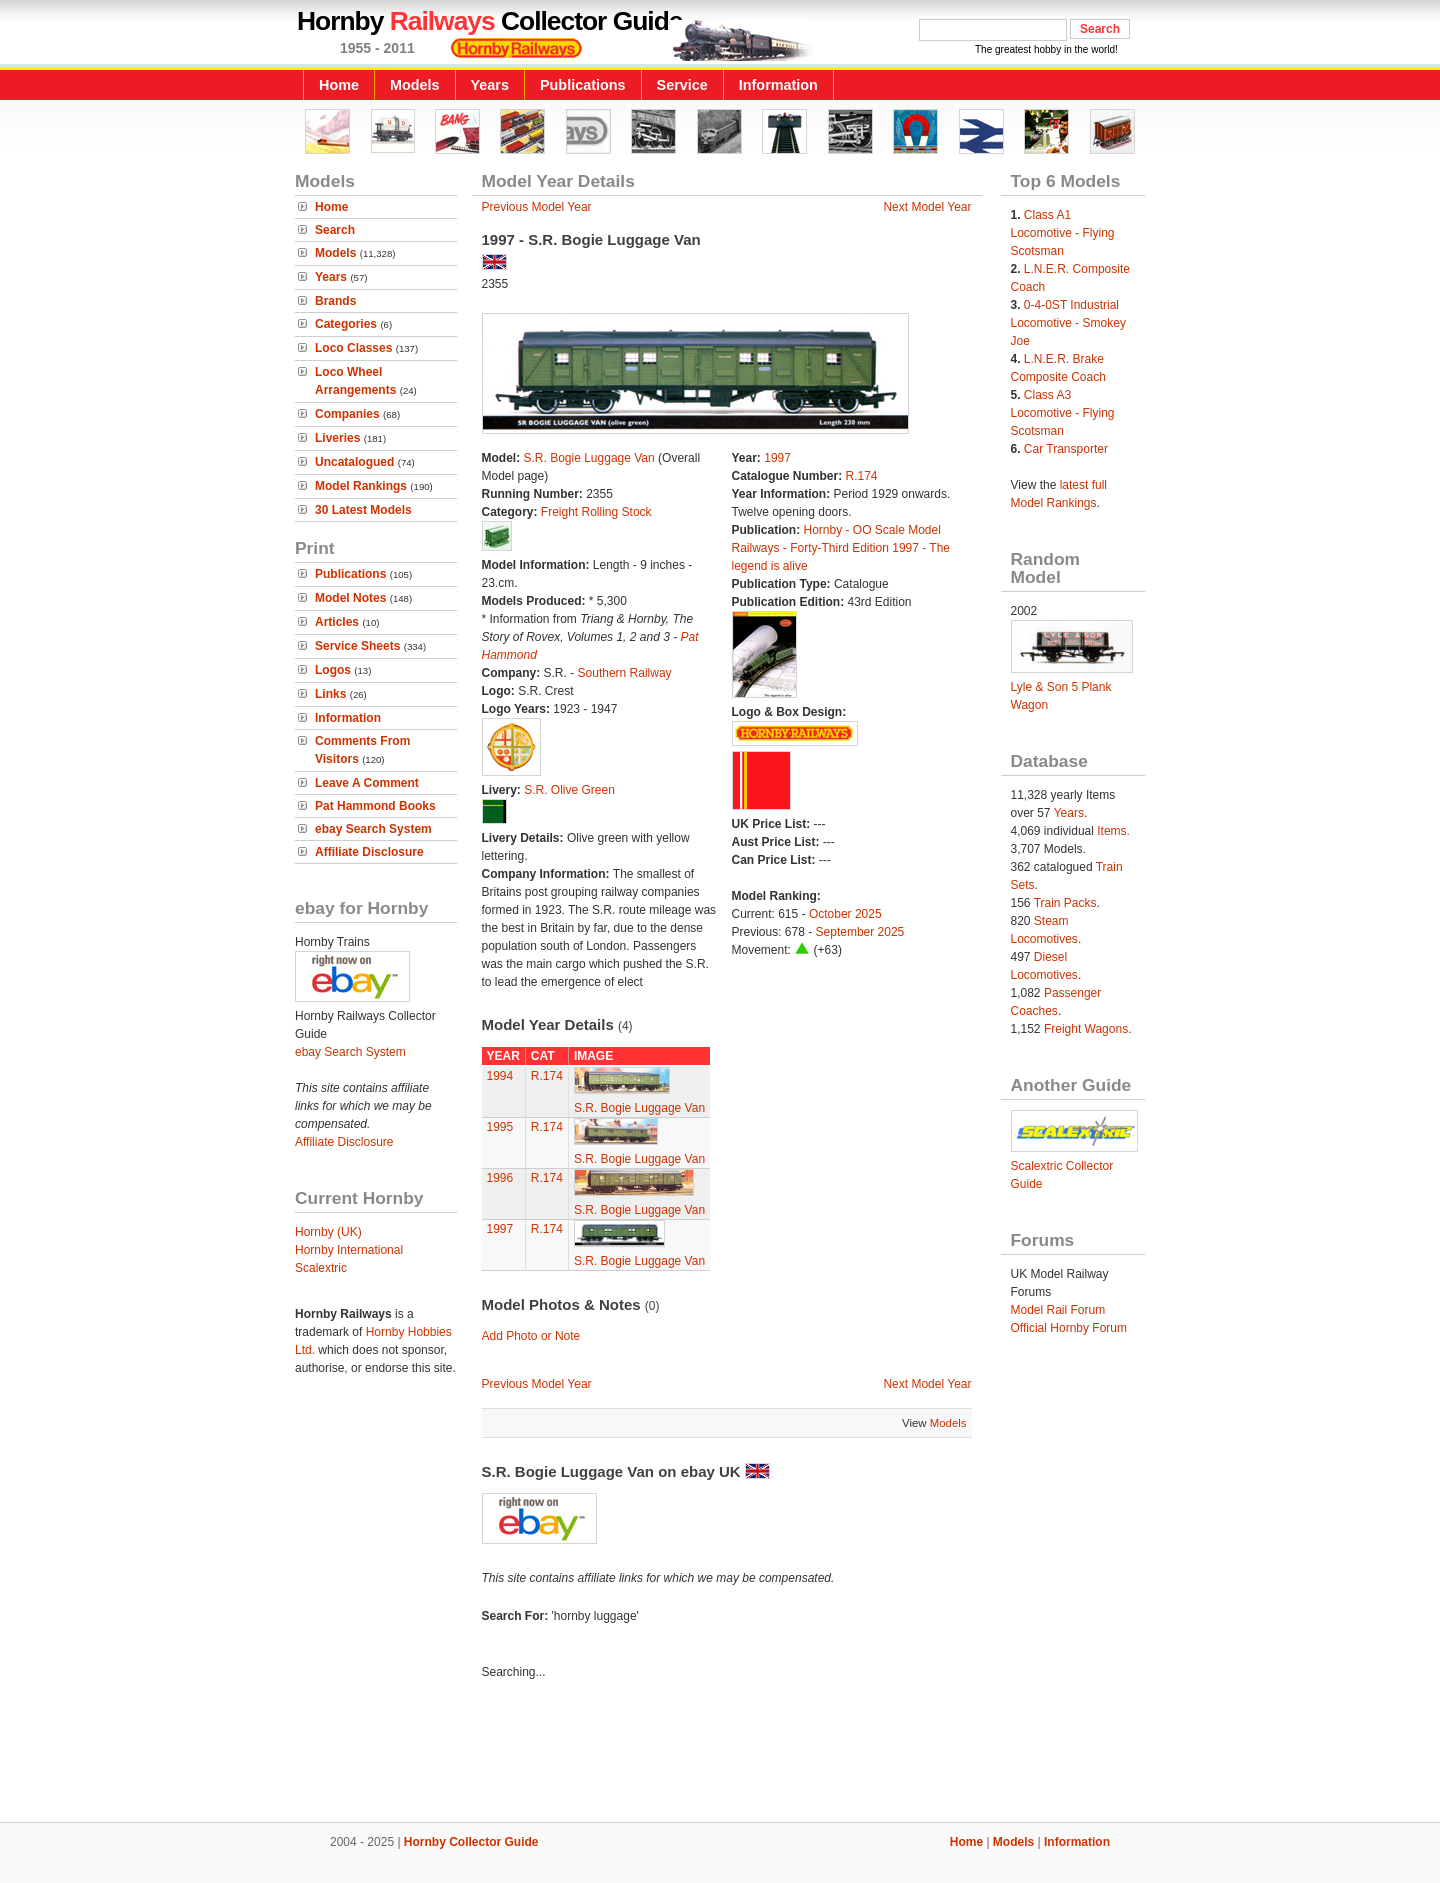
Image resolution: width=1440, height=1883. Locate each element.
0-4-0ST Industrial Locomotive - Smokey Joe (1068, 323)
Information (778, 85)
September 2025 (860, 932)
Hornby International (349, 1250)
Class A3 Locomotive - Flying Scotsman (1063, 413)
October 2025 (845, 914)
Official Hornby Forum (1069, 1328)
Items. (1113, 831)
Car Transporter (1066, 449)
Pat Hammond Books (375, 806)
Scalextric (321, 1268)
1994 (500, 1076)
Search (335, 230)
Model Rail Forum (1058, 1310)
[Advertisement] (720, 1754)
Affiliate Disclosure (369, 852)
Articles (337, 622)
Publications (583, 85)
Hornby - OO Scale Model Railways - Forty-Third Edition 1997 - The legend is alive (841, 548)
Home (339, 85)
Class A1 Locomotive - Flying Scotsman (1063, 233)
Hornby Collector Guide (471, 1842)
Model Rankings (361, 486)
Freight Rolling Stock (596, 512)
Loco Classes (353, 348)
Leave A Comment (367, 783)
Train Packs (1065, 903)
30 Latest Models (363, 510)
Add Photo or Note (531, 1336)
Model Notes (350, 598)
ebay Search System (373, 829)
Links (330, 694)
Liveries (337, 438)
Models (415, 85)
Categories (346, 324)
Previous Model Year (537, 207)
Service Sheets (357, 646)
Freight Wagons (1086, 1029)
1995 (500, 1127)
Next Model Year (927, 207)
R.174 (862, 476)
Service (682, 85)
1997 (777, 458)
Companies (347, 414)
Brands (335, 301)
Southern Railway (625, 673)
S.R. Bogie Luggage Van (589, 458)
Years (490, 85)
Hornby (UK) (328, 1232)
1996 (500, 1178)
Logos (333, 670)
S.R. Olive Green (569, 790)
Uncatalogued (354, 462)
